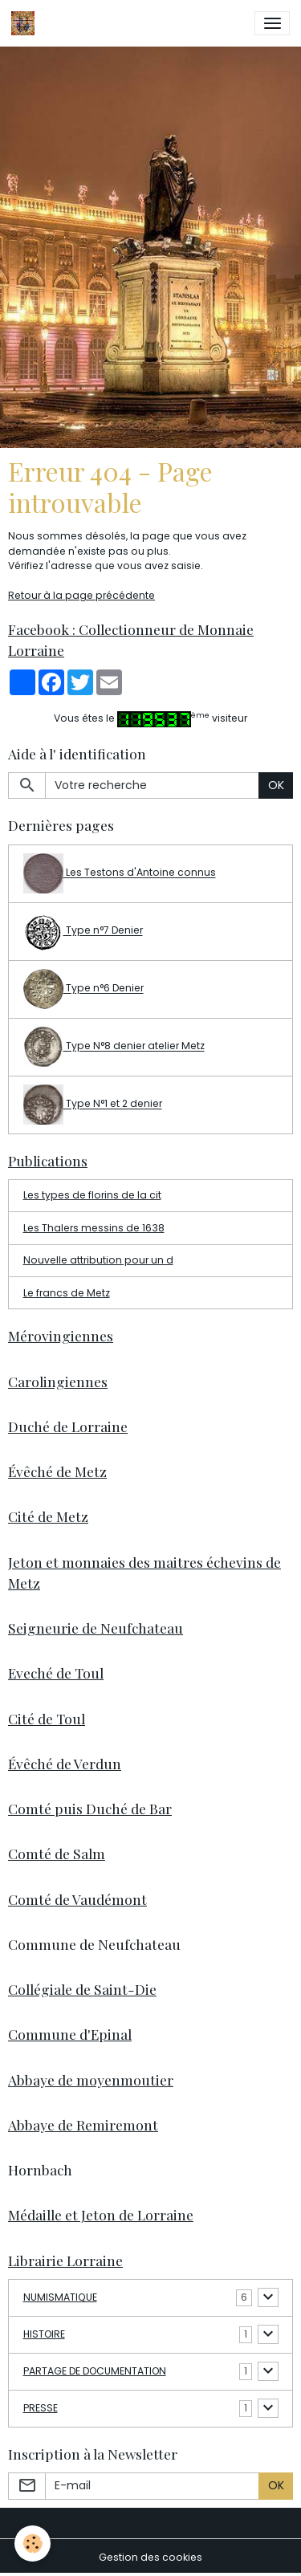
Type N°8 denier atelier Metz (114, 1047)
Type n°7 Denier (83, 931)
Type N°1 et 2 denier (92, 1105)
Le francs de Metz (66, 1293)
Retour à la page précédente (81, 595)
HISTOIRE (44, 2334)
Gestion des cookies (150, 2557)
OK (276, 785)
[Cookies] (32, 2543)
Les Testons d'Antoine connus (119, 873)
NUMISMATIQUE (60, 2297)
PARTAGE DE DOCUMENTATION (94, 2371)
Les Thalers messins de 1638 (94, 1228)
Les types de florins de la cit (92, 1195)
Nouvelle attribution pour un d (98, 1260)
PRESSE (40, 2408)
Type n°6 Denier (83, 989)
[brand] (25, 23)
